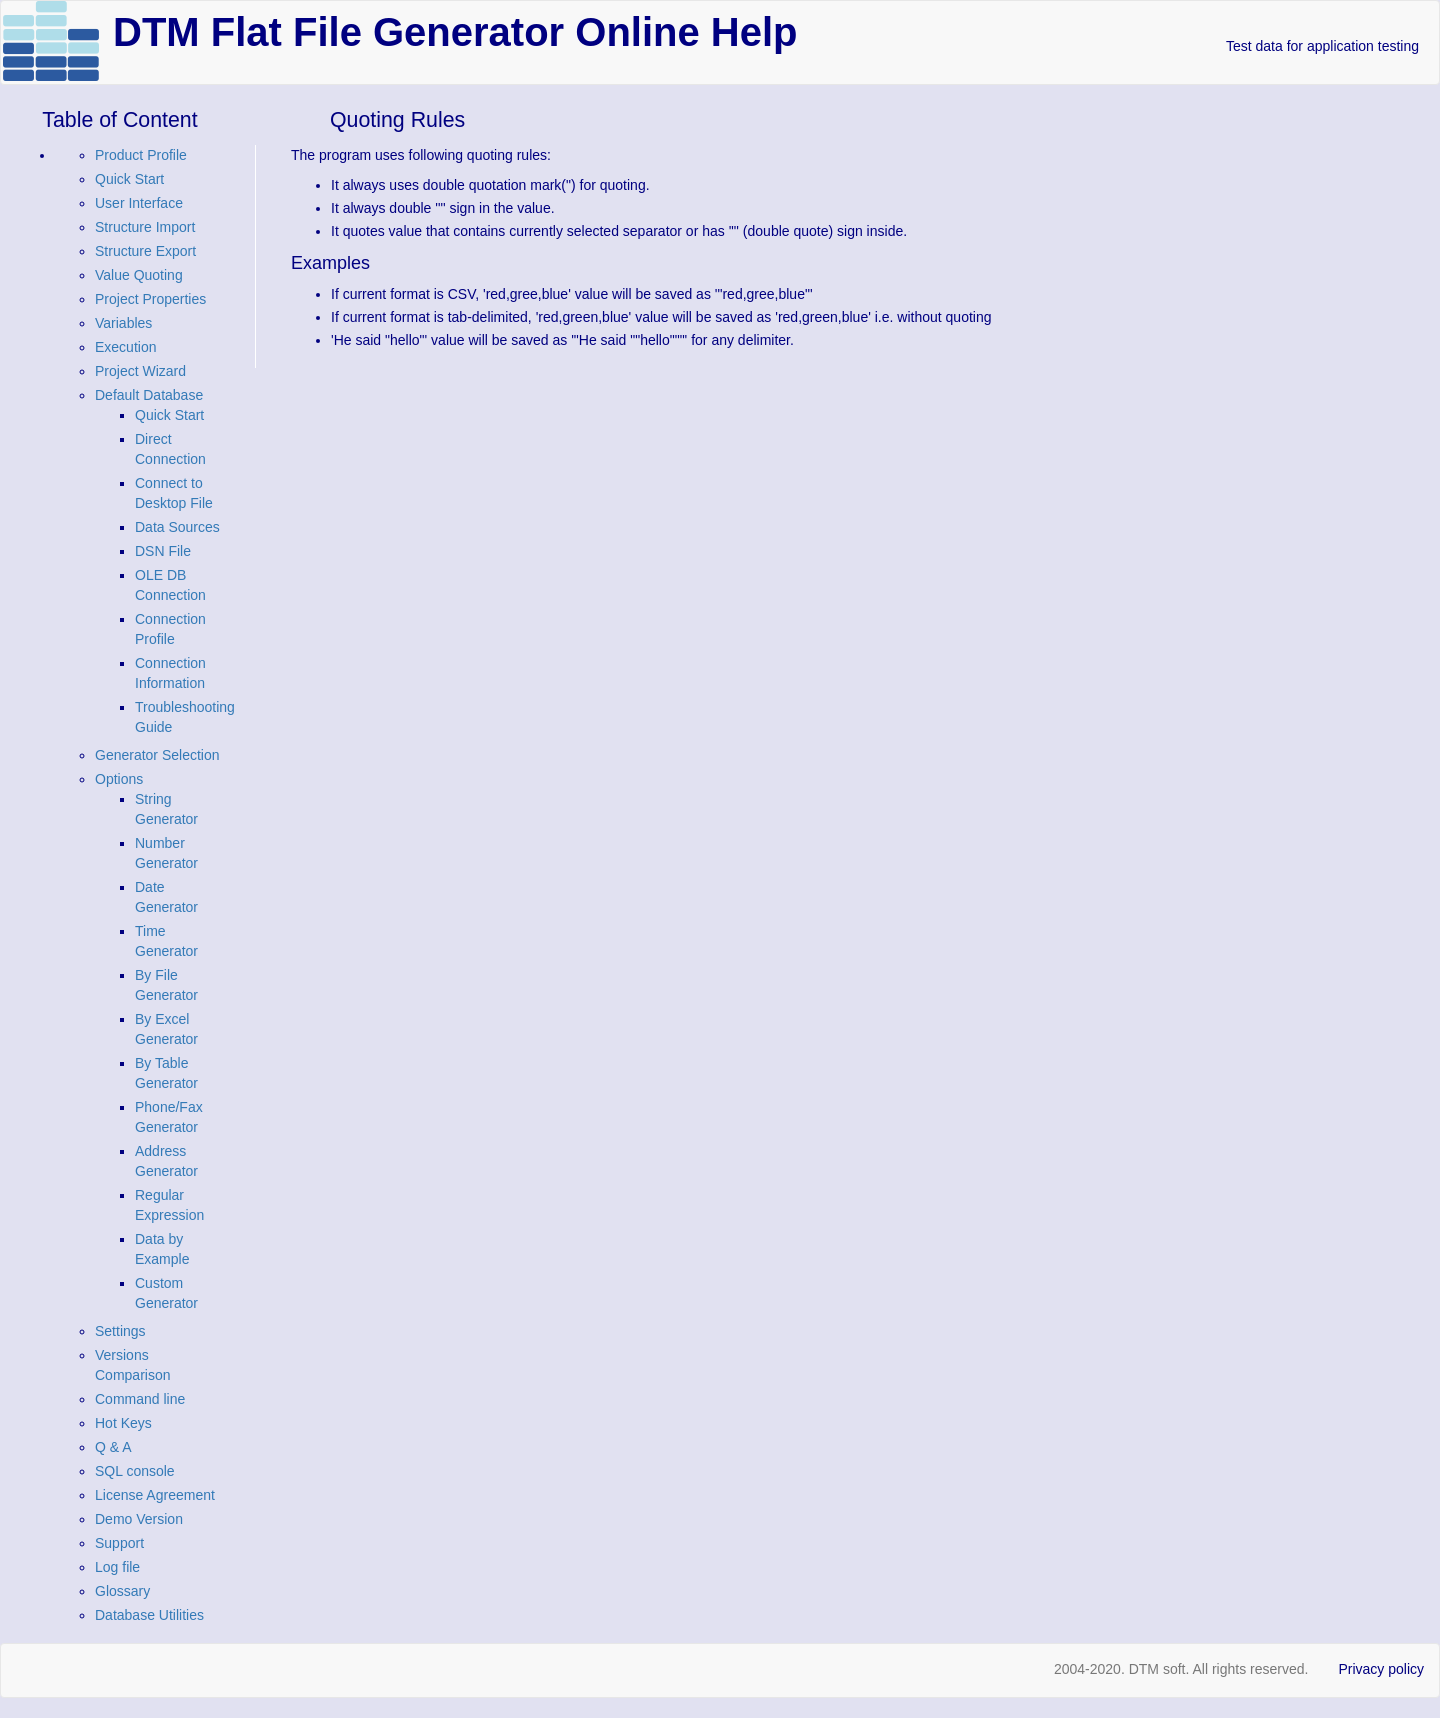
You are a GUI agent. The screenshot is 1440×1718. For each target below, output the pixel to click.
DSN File (163, 551)
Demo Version (139, 1519)
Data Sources (177, 527)
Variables (123, 323)
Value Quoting (139, 275)
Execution (125, 347)
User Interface (139, 203)
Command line (140, 1399)
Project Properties (150, 299)
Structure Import (145, 227)
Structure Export (145, 251)
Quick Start (129, 179)
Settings (120, 1331)
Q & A (113, 1447)
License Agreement (155, 1495)
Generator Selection (157, 755)
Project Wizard (140, 371)
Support (119, 1543)
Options (119, 779)
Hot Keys (123, 1423)
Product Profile (141, 155)
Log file (117, 1567)
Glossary (122, 1591)
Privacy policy (1381, 1669)
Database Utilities (149, 1615)
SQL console (135, 1471)
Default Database (149, 395)
